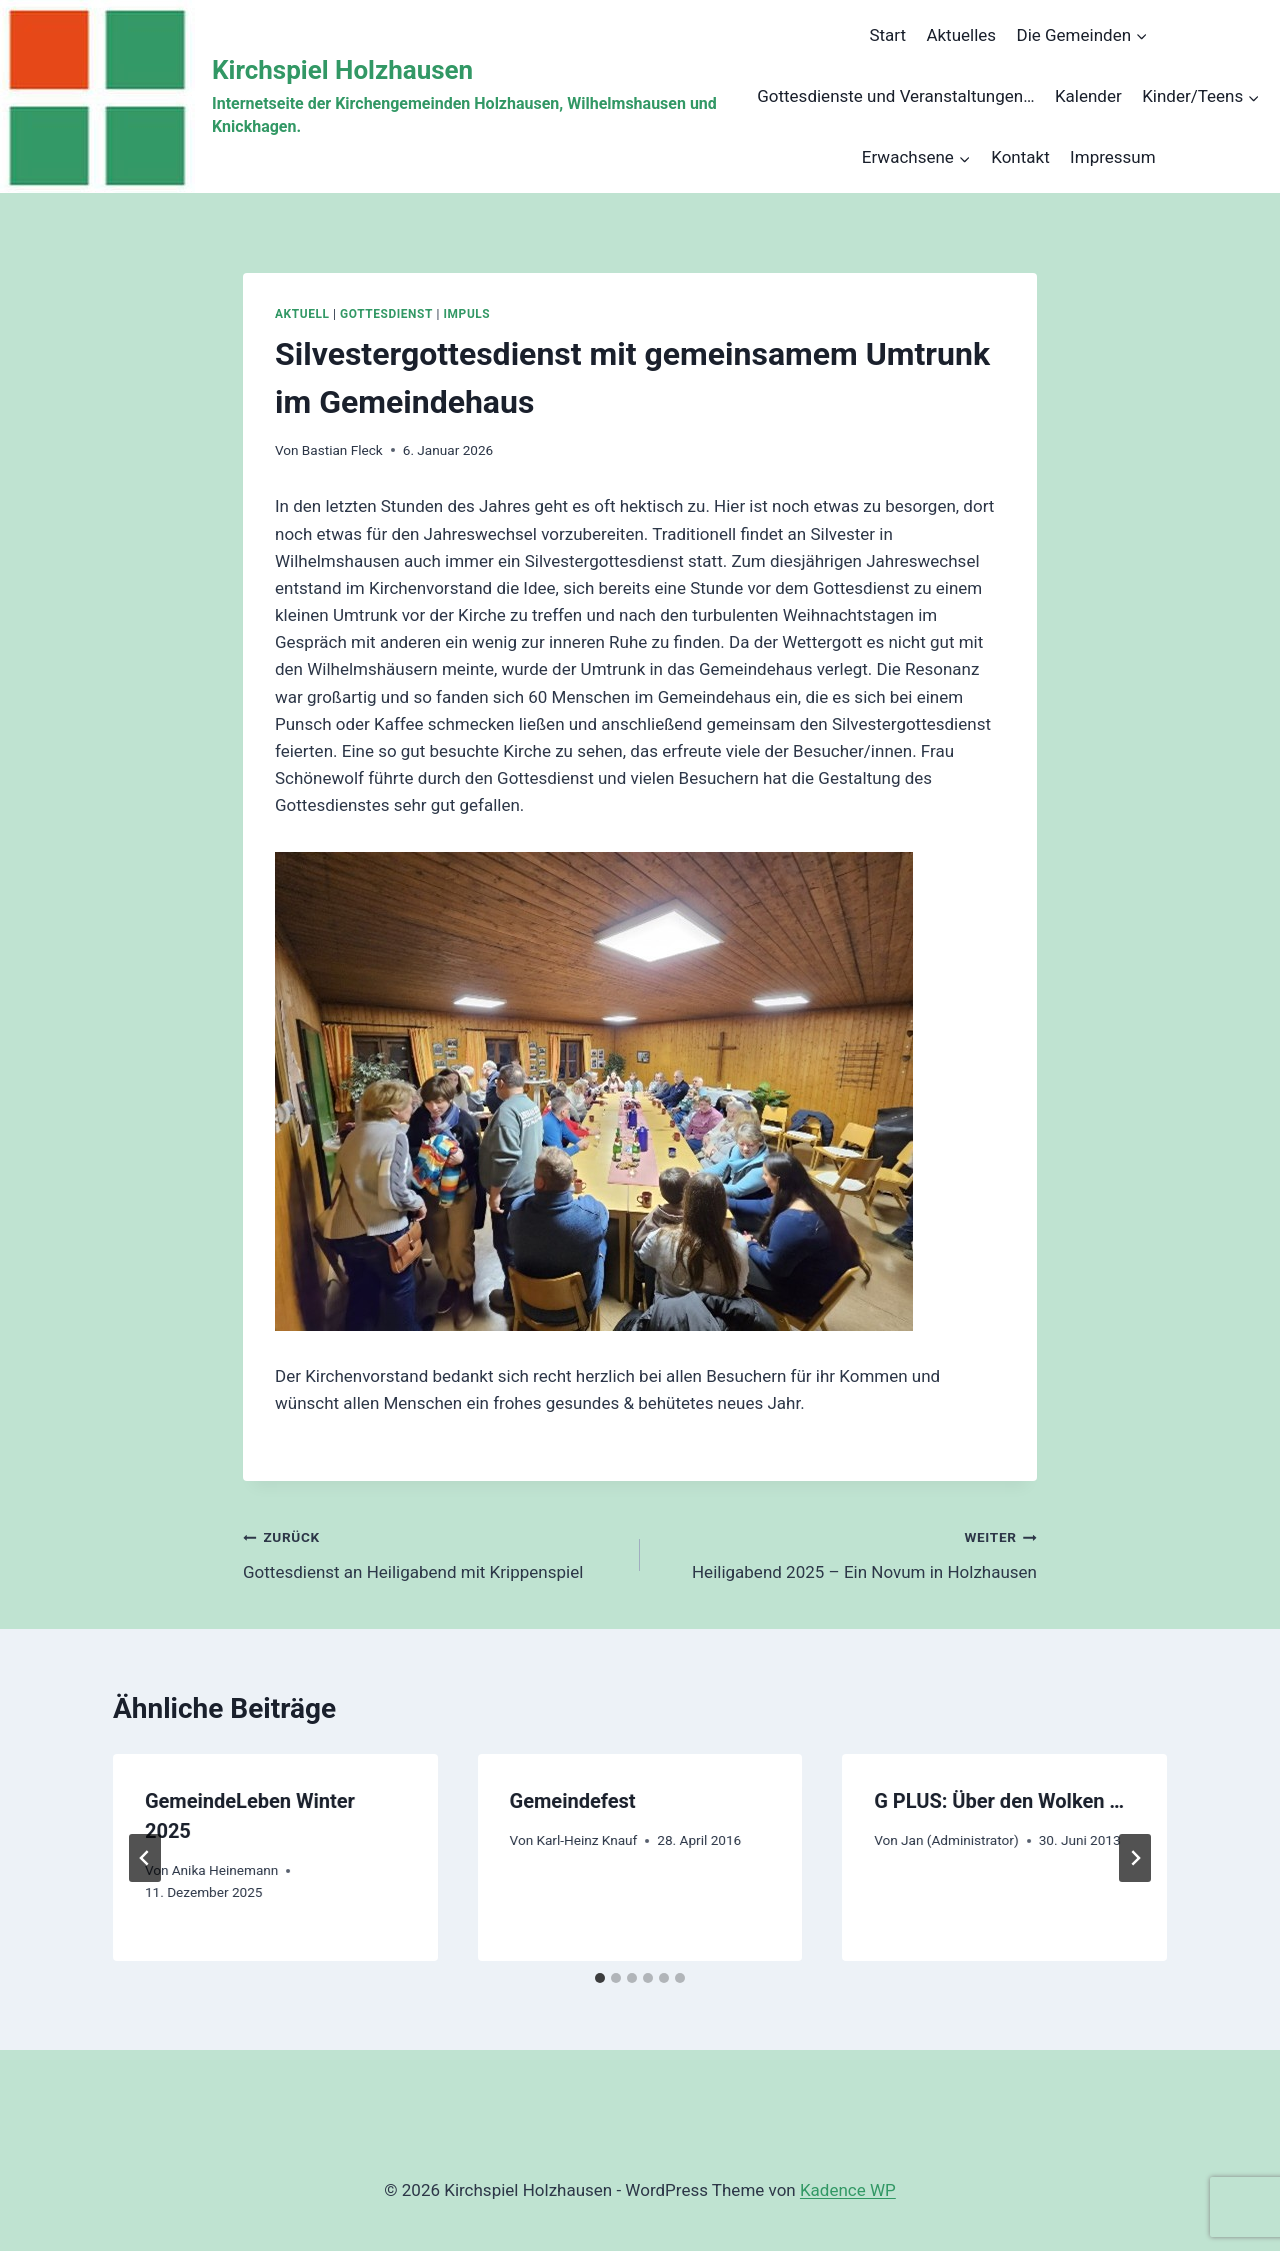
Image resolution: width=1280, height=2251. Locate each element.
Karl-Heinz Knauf (586, 1840)
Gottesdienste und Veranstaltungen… (895, 96)
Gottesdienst (386, 314)
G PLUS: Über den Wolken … (999, 1801)
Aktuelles (961, 35)
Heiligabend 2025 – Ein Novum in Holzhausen (847, 1552)
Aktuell (302, 314)
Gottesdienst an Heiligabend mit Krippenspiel (433, 1552)
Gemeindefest (573, 1801)
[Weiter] (1135, 1858)
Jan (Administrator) (960, 1840)
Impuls (467, 314)
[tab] (600, 1978)
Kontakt (1020, 157)
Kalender (1088, 96)
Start (887, 35)
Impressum (1113, 157)
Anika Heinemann (225, 1870)
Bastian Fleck (342, 450)
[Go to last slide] (145, 1858)
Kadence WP (848, 2190)
